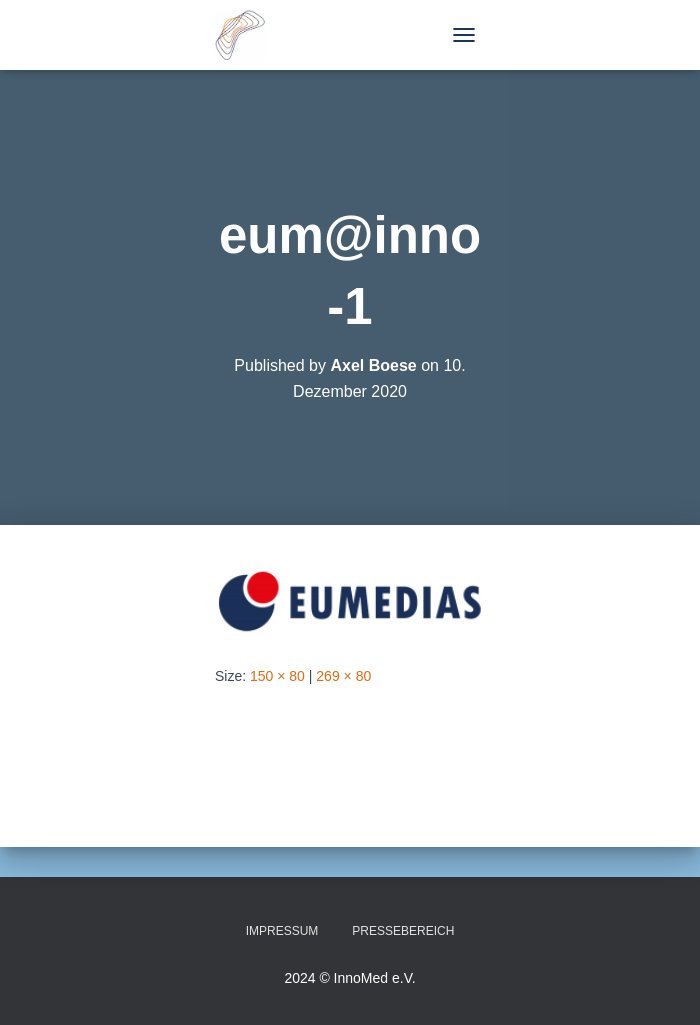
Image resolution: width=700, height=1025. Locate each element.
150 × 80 (277, 676)
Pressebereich (403, 931)
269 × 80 (343, 676)
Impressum (282, 931)
